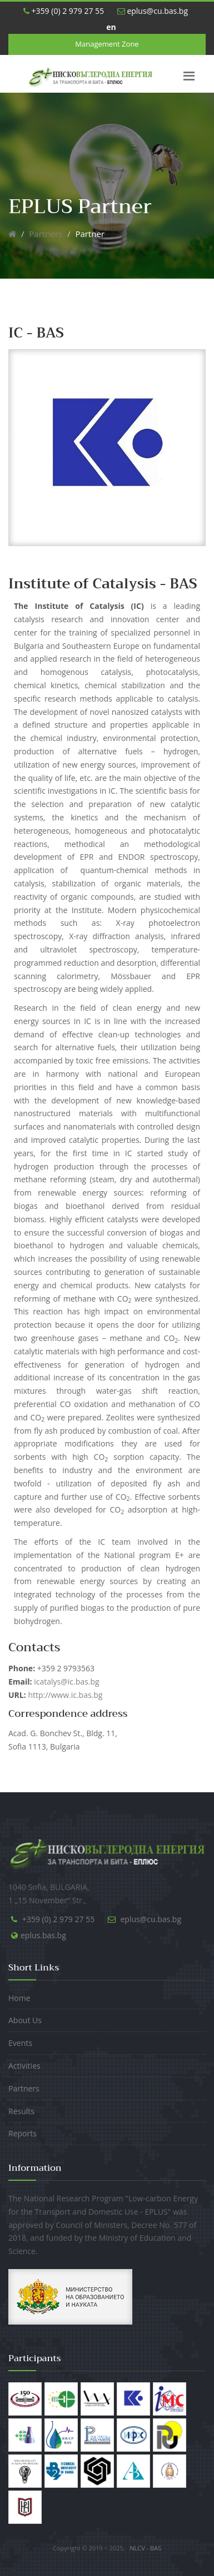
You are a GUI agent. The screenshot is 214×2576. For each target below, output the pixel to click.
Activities (24, 2065)
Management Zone (106, 44)
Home (19, 1998)
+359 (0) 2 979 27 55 (63, 11)
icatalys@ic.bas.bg (53, 1681)
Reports (22, 2133)
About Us (25, 2020)
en (111, 27)
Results (21, 2111)
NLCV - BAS (145, 2548)
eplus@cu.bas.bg (152, 11)
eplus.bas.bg (43, 1935)
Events (20, 2043)
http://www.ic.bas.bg (65, 1695)
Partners (45, 233)
